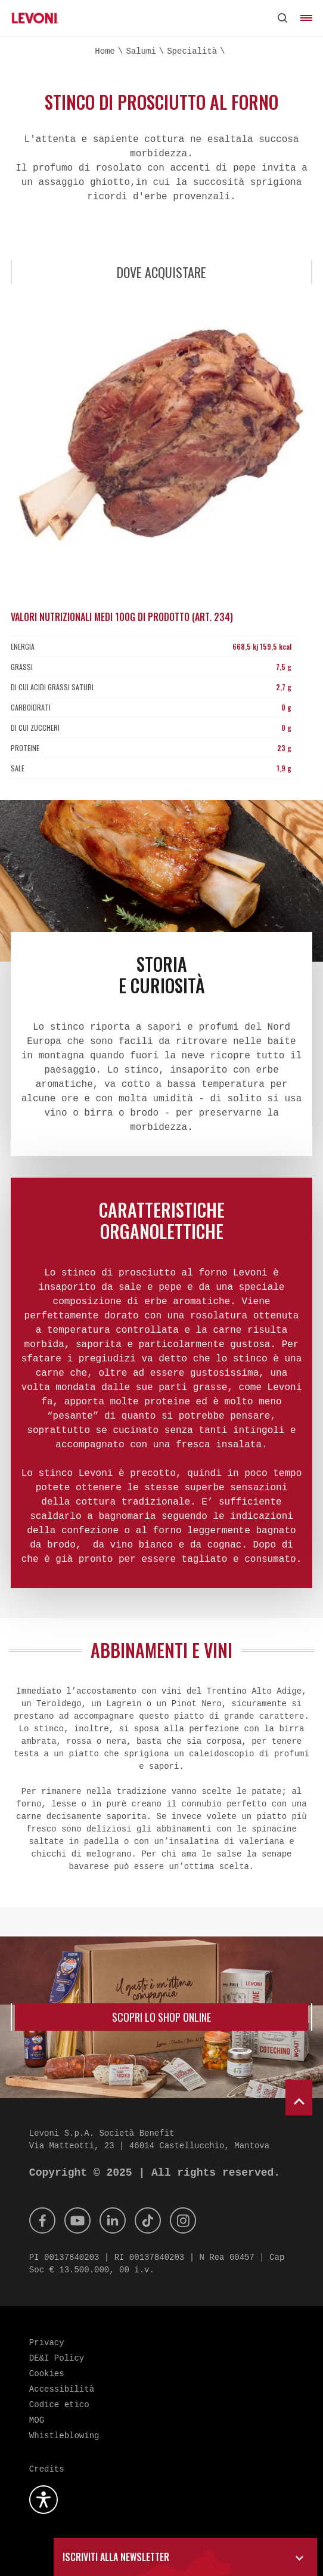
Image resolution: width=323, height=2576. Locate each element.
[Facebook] (42, 2220)
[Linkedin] (113, 2220)
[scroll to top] (298, 2097)
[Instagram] (183, 2220)
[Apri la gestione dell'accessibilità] (43, 2499)
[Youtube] (77, 2220)
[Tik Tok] (148, 2220)
